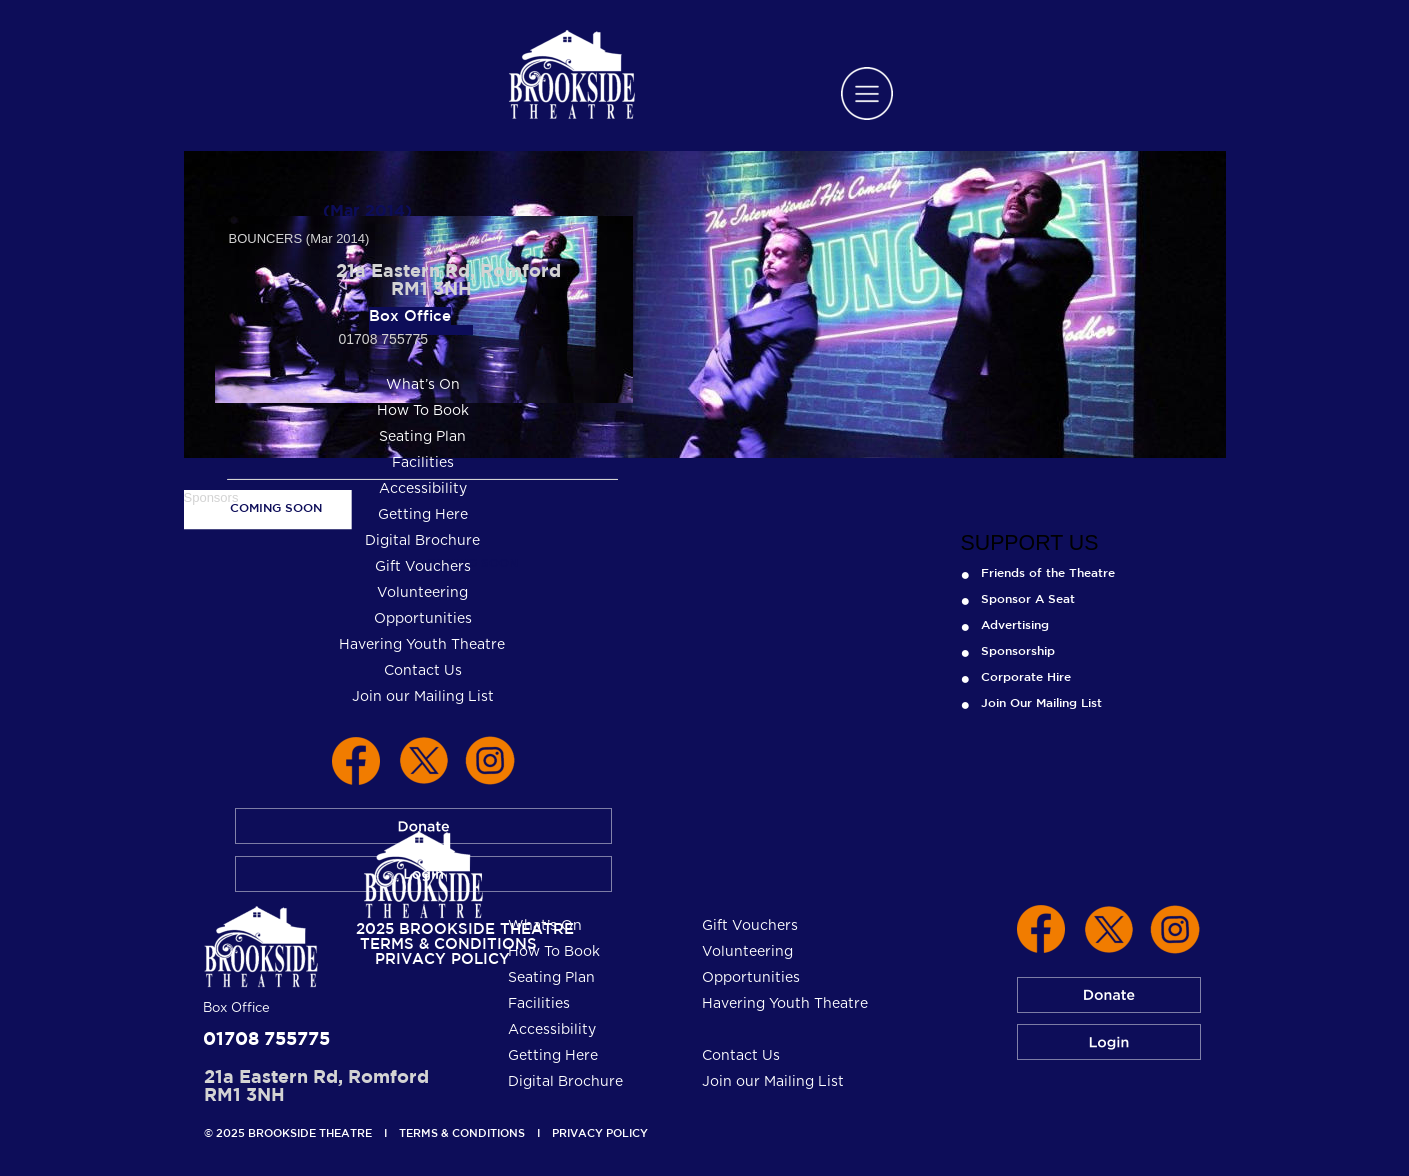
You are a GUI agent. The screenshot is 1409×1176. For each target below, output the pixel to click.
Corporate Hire (1026, 676)
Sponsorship (1018, 650)
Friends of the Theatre (1048, 572)
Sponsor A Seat (1028, 598)
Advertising (1015, 624)
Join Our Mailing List (1041, 702)
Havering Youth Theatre (785, 1004)
